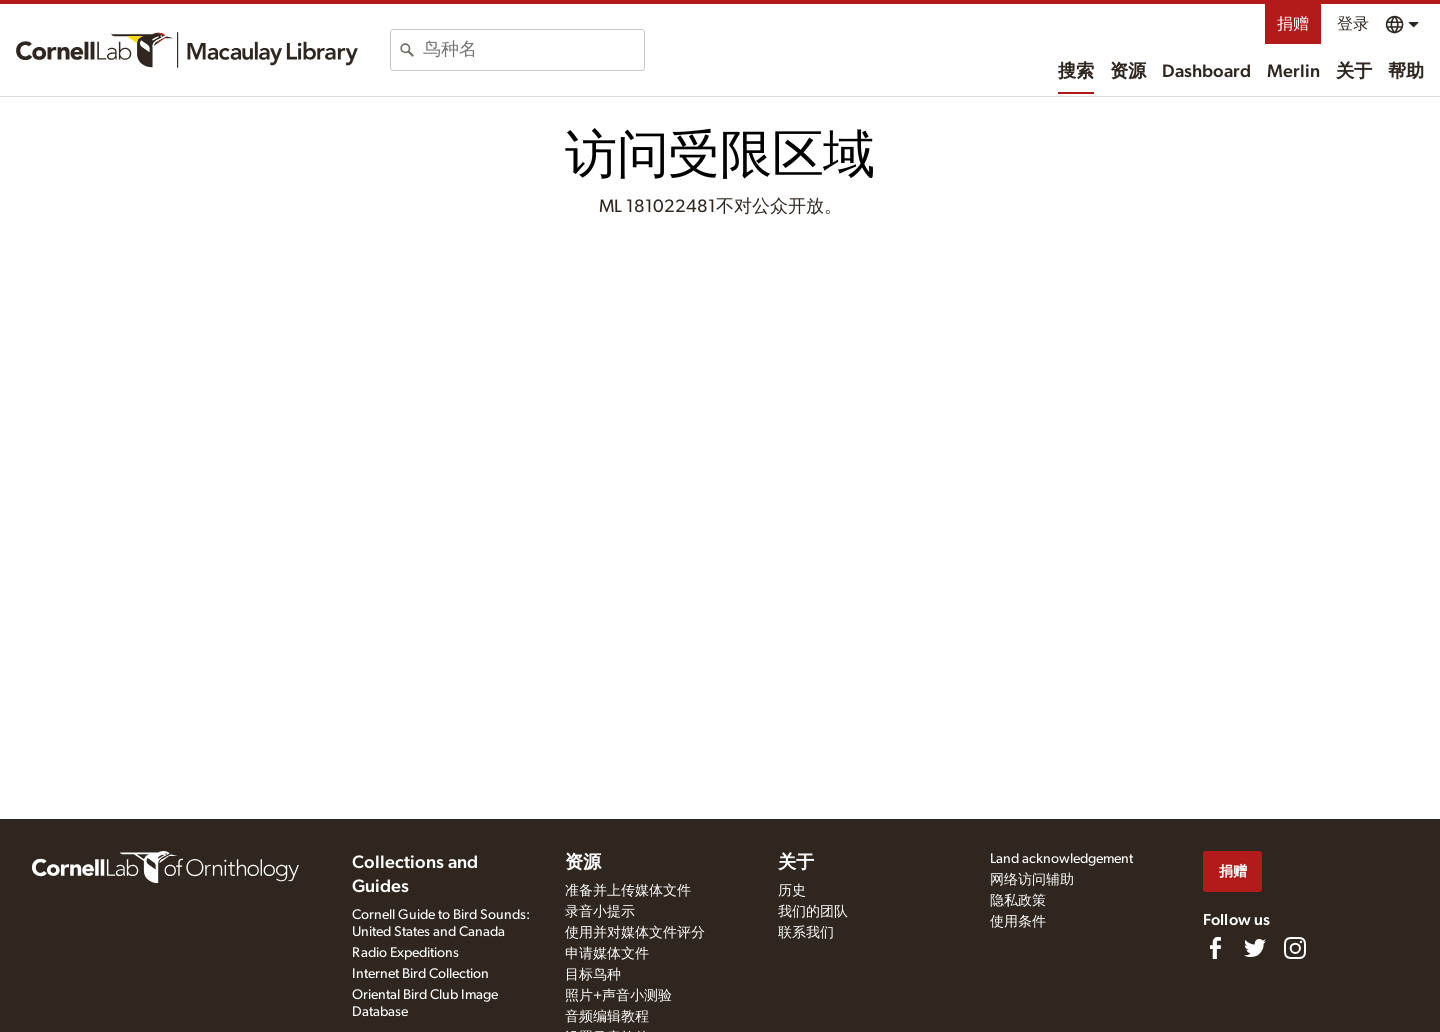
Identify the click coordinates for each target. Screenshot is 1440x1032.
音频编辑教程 (607, 1017)
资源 (1128, 72)
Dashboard (1206, 72)
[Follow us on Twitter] (1255, 948)
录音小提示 (600, 912)
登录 (1353, 24)
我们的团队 (813, 912)
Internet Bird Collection (420, 974)
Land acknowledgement (1061, 859)
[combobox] (533, 50)
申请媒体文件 (607, 954)
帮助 (1406, 72)
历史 (792, 891)
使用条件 (1018, 922)
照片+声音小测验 (618, 996)
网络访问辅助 (1032, 880)
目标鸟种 (593, 975)
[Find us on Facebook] (1215, 948)
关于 (1354, 72)
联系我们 (806, 933)
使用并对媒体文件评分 (635, 933)
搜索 (1076, 72)
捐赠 (1293, 24)
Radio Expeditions (405, 953)
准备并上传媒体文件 (628, 891)
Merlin (1293, 72)
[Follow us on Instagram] (1295, 948)
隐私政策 (1018, 901)
